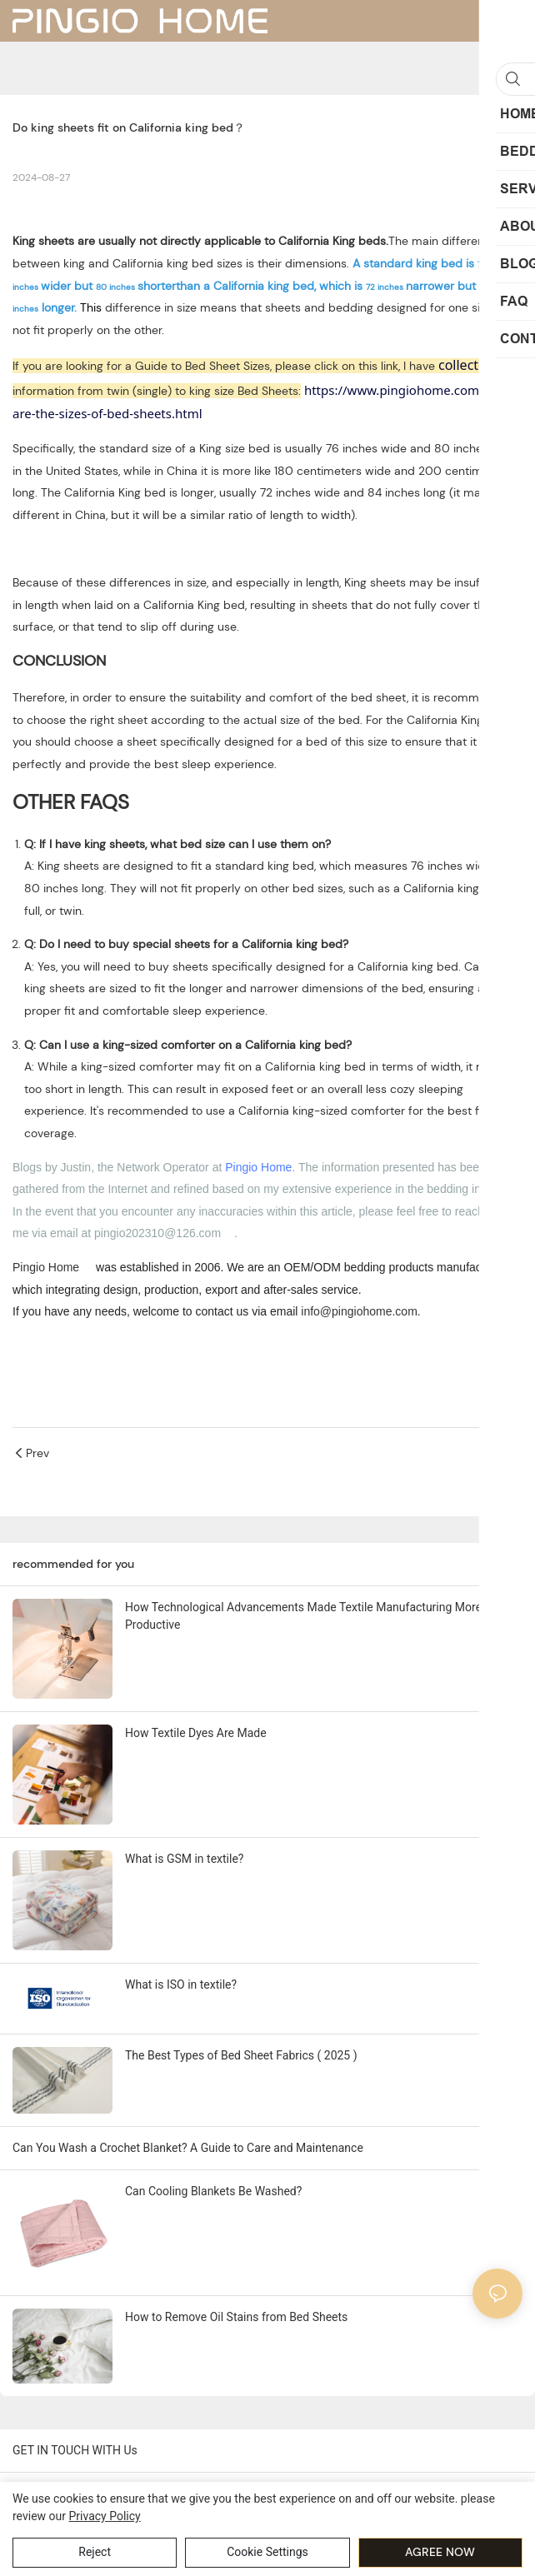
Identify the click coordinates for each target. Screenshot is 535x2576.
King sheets (43, 240)
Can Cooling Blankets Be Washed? (213, 2191)
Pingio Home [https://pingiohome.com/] (45, 1267)
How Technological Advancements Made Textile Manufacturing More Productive (303, 1615)
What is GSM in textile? (184, 1858)
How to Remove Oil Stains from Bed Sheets (236, 2317)
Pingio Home (258, 1167)
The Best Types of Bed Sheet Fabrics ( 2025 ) (241, 2055)
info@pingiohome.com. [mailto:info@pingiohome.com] (360, 1311)
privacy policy (104, 2516)
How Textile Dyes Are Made (196, 1733)
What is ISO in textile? (181, 1984)
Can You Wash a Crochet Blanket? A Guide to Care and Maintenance (187, 2147)
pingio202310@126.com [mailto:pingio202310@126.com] (157, 1233)
